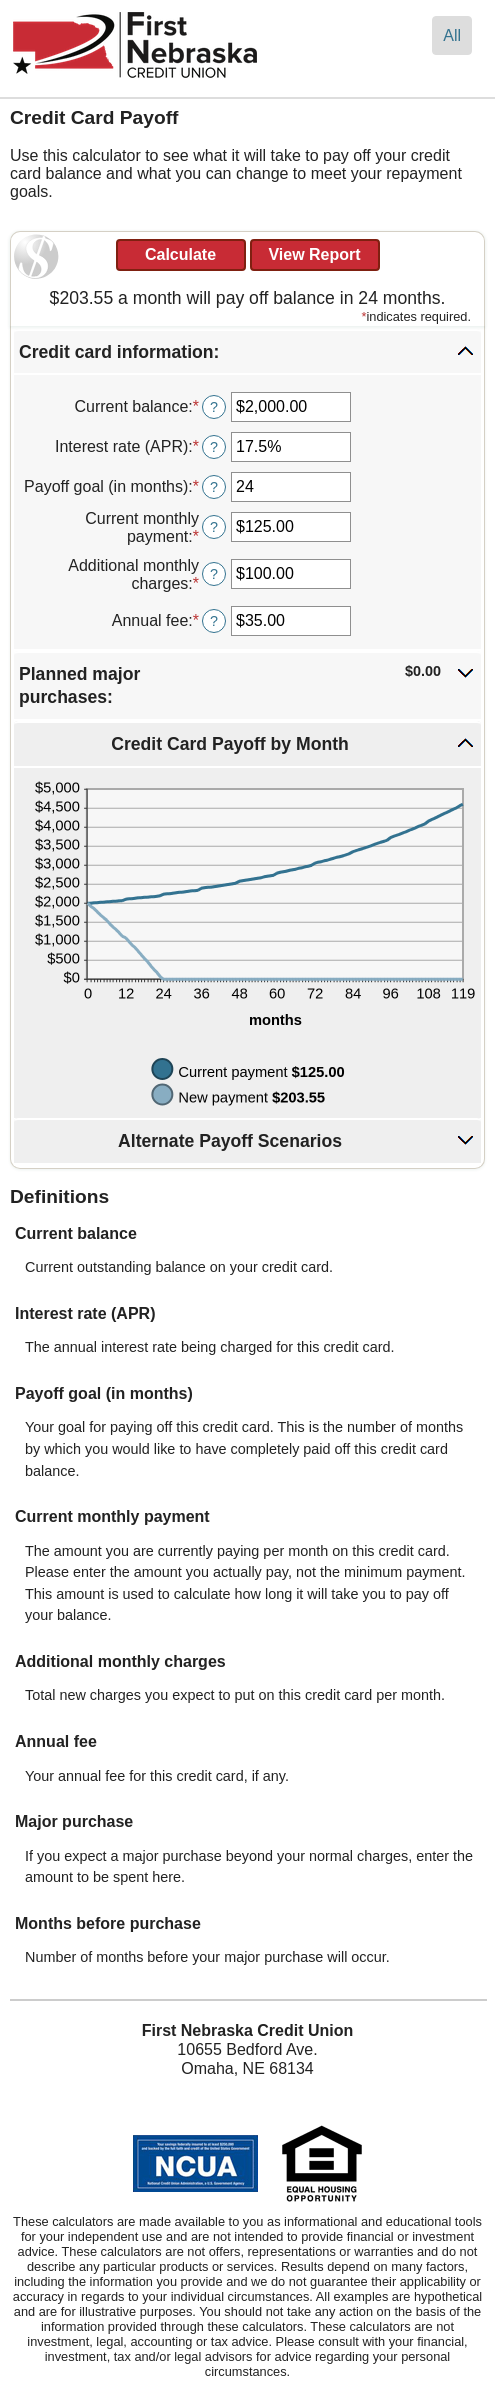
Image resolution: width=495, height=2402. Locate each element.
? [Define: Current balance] (214, 407)
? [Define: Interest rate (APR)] (214, 447)
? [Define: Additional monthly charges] (214, 574)
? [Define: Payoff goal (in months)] (214, 487)
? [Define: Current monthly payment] (214, 527)
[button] (247, 352)
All (452, 35)
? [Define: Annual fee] (214, 621)
